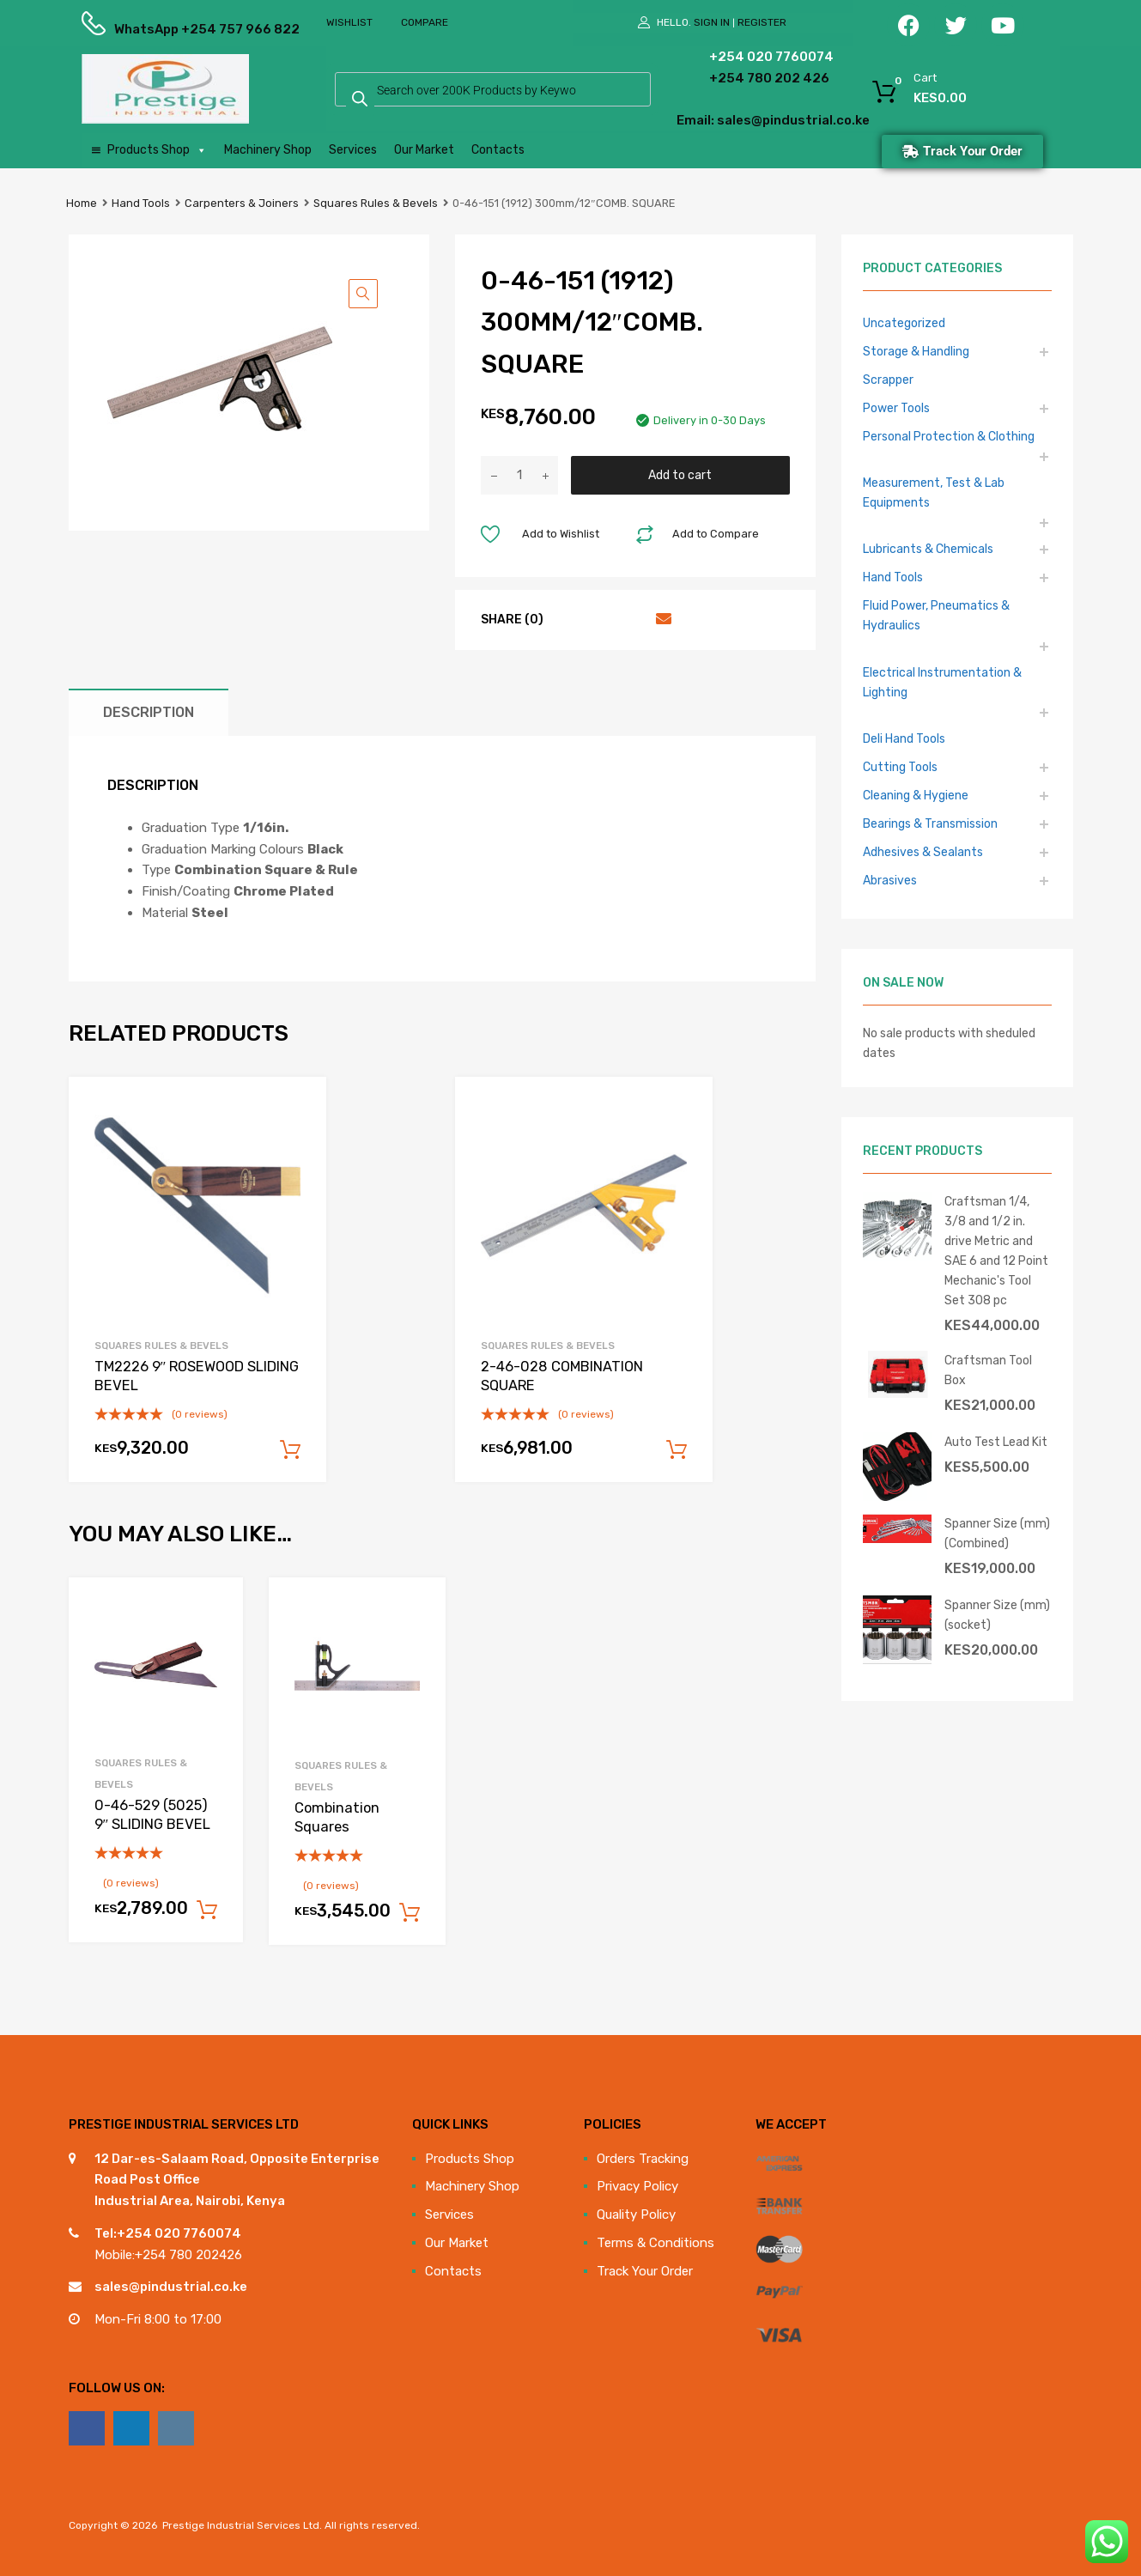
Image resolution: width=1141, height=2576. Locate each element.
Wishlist (349, 22)
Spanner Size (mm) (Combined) (997, 1533)
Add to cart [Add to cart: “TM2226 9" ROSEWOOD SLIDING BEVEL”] (290, 1450)
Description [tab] (148, 712)
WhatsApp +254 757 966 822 (156, 29)
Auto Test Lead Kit (995, 1442)
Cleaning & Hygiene (915, 795)
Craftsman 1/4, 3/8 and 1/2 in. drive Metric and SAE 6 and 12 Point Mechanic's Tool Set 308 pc (996, 1250)
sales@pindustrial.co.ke (170, 2286)
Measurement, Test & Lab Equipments (933, 492)
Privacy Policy (637, 2186)
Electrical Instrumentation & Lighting (942, 682)
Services (353, 150)
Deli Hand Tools (904, 738)
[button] (363, 293)
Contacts (498, 150)
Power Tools (896, 408)
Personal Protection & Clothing (949, 436)
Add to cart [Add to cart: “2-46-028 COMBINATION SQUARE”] (676, 1450)
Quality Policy (636, 2214)
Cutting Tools (900, 767)
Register (761, 22)
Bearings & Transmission (930, 823)
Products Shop (157, 150)
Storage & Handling (916, 351)
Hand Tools (141, 203)
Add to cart (680, 475)
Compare (424, 22)
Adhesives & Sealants (923, 852)
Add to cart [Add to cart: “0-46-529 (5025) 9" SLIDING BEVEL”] (207, 1910)
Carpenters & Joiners (242, 203)
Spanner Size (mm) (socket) (997, 1614)
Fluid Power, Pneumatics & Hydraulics (936, 615)
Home (81, 203)
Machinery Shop (268, 150)
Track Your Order (645, 2271)
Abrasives (890, 880)
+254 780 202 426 (743, 78)
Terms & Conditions (655, 2243)
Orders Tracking (643, 2158)
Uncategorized (904, 323)
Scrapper (888, 379)
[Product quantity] (519, 475)
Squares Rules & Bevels (375, 203)
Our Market (424, 150)
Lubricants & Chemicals (928, 549)
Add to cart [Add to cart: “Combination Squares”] (409, 1913)
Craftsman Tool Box (988, 1370)
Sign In (712, 22)
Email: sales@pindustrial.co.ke (727, 120)
